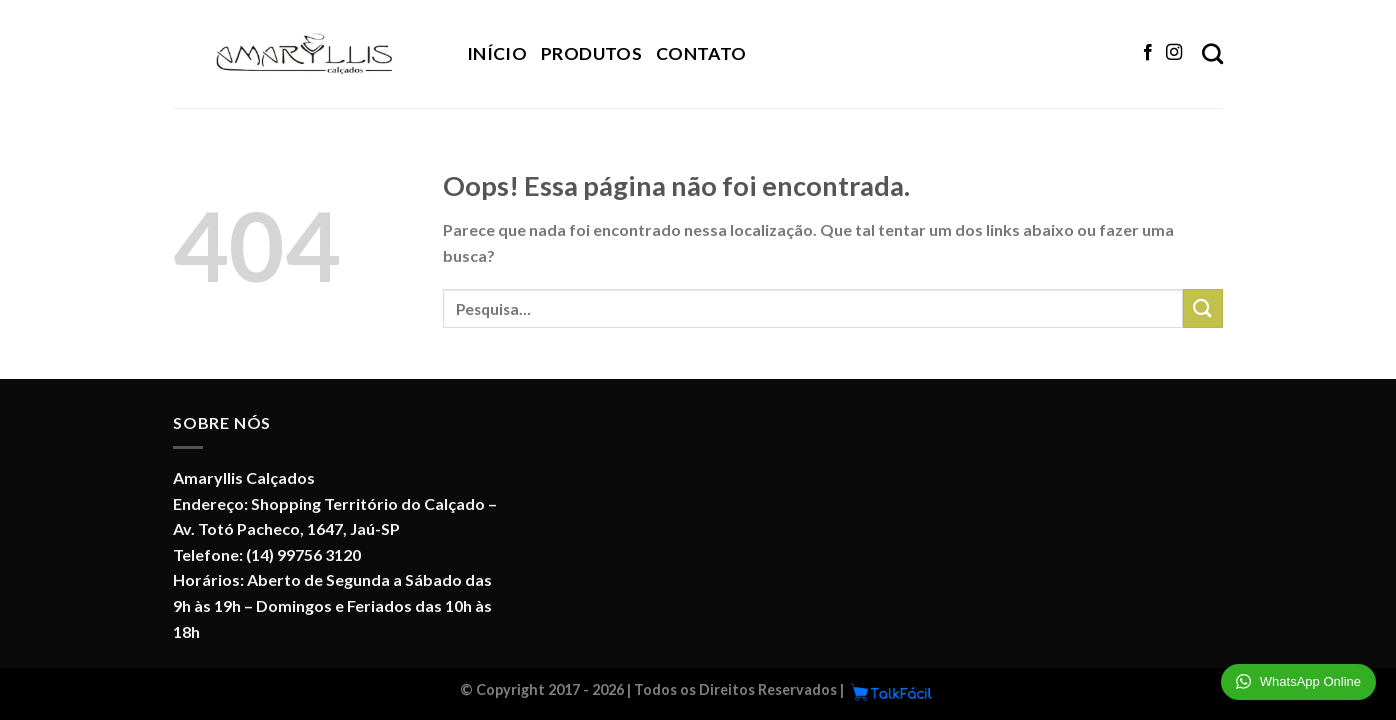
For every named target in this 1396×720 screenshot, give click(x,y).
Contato (701, 53)
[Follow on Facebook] (1148, 53)
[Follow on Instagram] (1174, 53)
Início (497, 53)
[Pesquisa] (1212, 53)
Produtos (591, 53)
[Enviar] (1203, 308)
